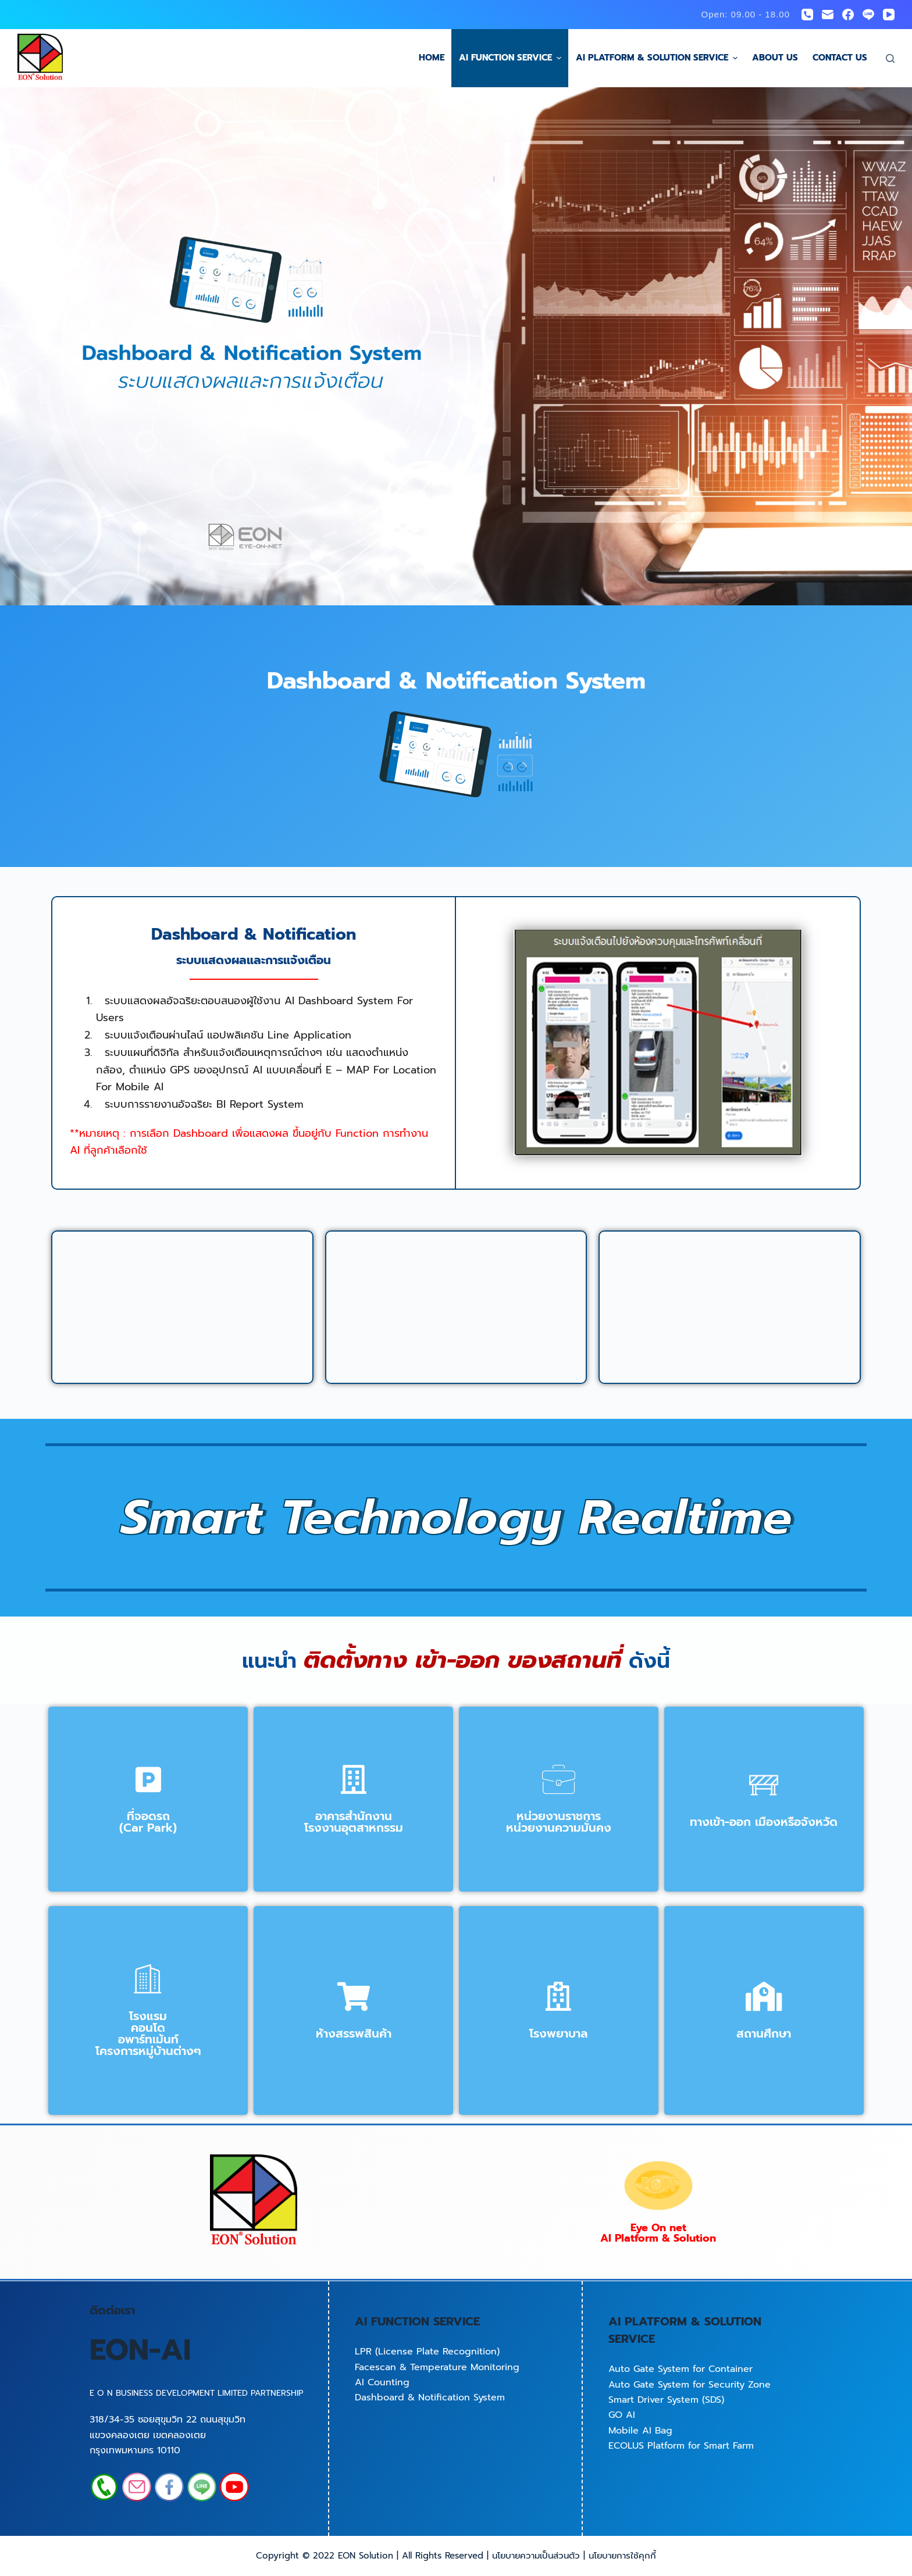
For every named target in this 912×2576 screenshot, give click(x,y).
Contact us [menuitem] (840, 57)
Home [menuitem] (431, 57)
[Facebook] (848, 14)
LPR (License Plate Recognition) (427, 2352)
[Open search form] (890, 58)
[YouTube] (889, 14)
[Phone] (807, 14)
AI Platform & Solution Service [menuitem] (658, 57)
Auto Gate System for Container (680, 2369)
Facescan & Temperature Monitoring (437, 2367)
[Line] (868, 14)
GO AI (621, 2415)
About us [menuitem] (775, 57)
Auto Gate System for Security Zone (689, 2385)
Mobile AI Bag (640, 2431)
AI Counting (382, 2382)
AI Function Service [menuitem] (511, 57)
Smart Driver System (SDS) (666, 2400)
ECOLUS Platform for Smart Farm (681, 2446)
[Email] (827, 14)
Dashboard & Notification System (430, 2397)
